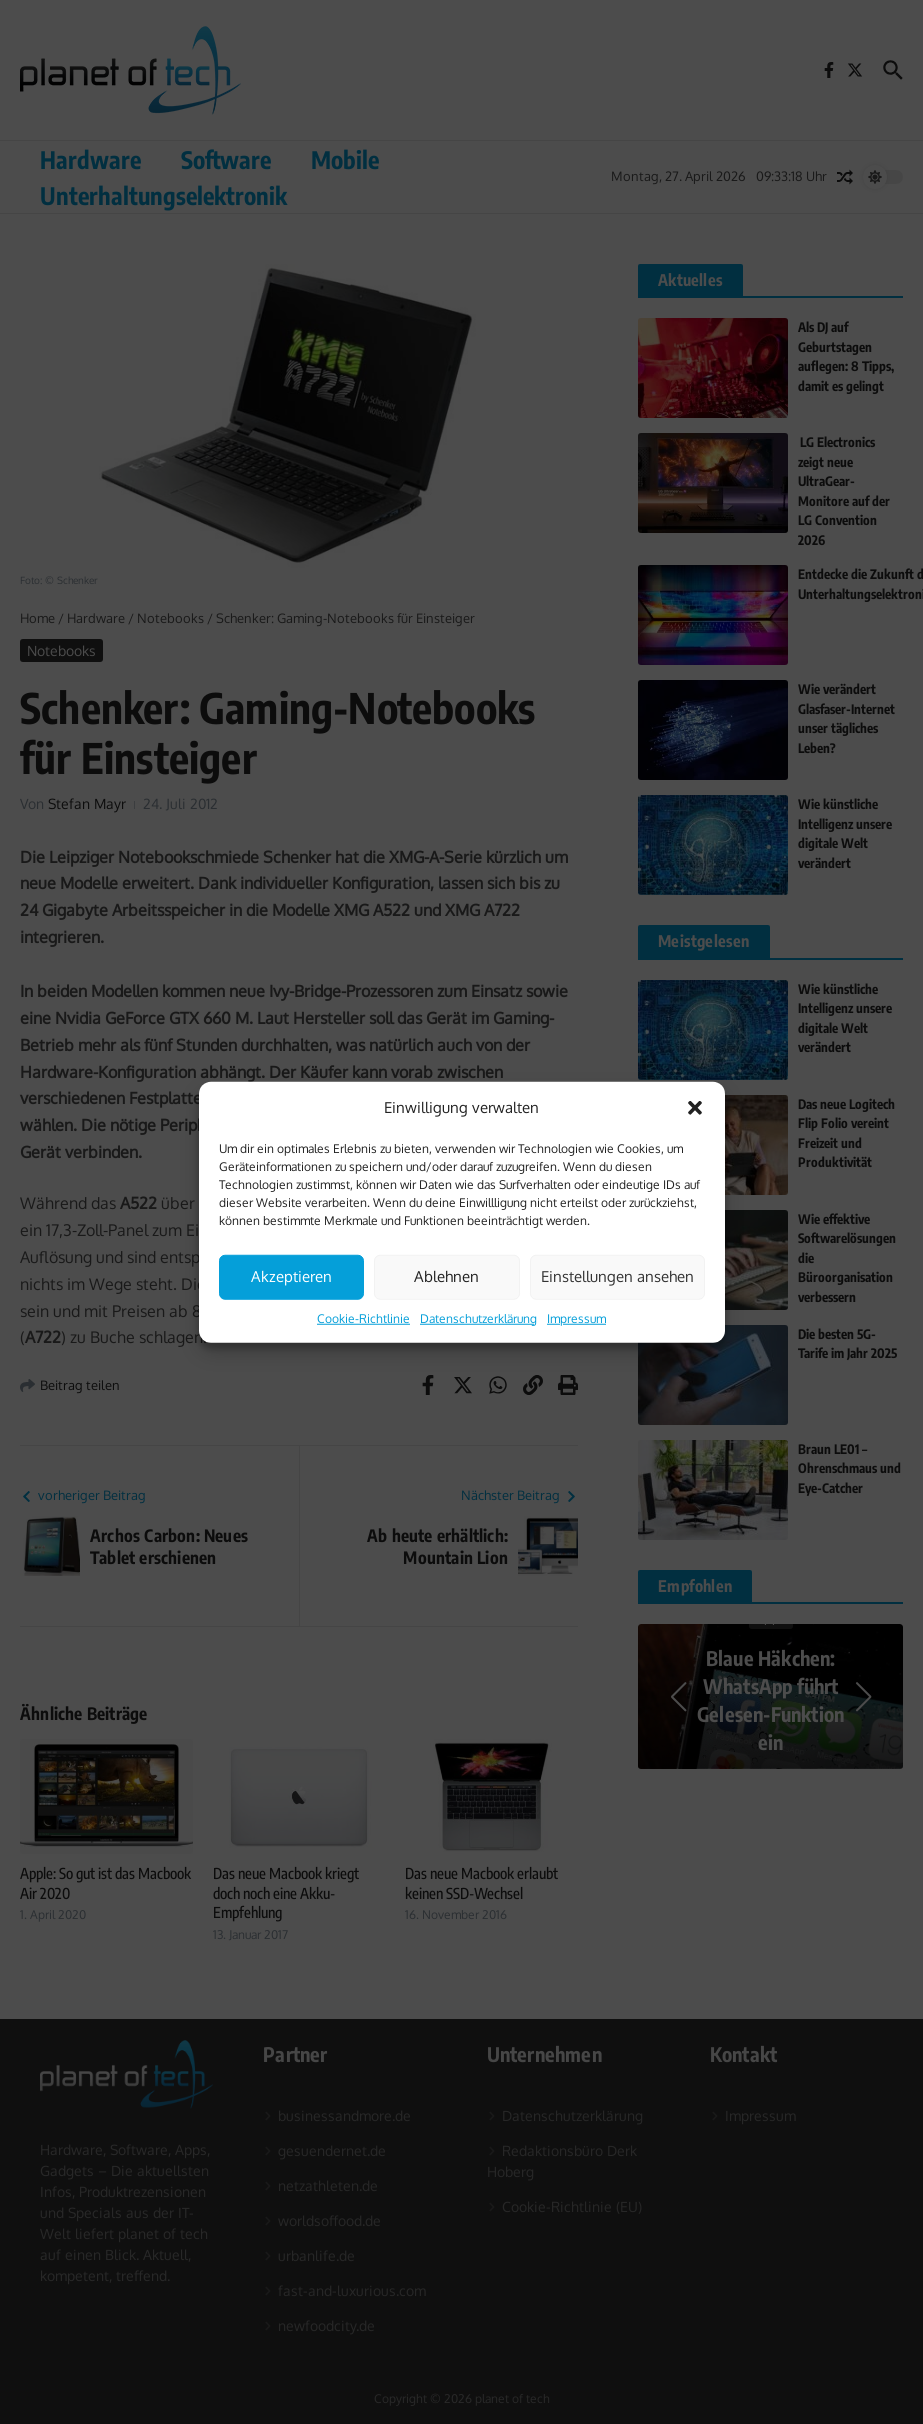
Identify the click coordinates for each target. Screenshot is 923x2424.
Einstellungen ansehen (617, 1276)
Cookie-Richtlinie (363, 1317)
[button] (695, 1108)
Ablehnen (446, 1276)
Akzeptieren (291, 1276)
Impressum (576, 1317)
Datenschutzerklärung (478, 1317)
